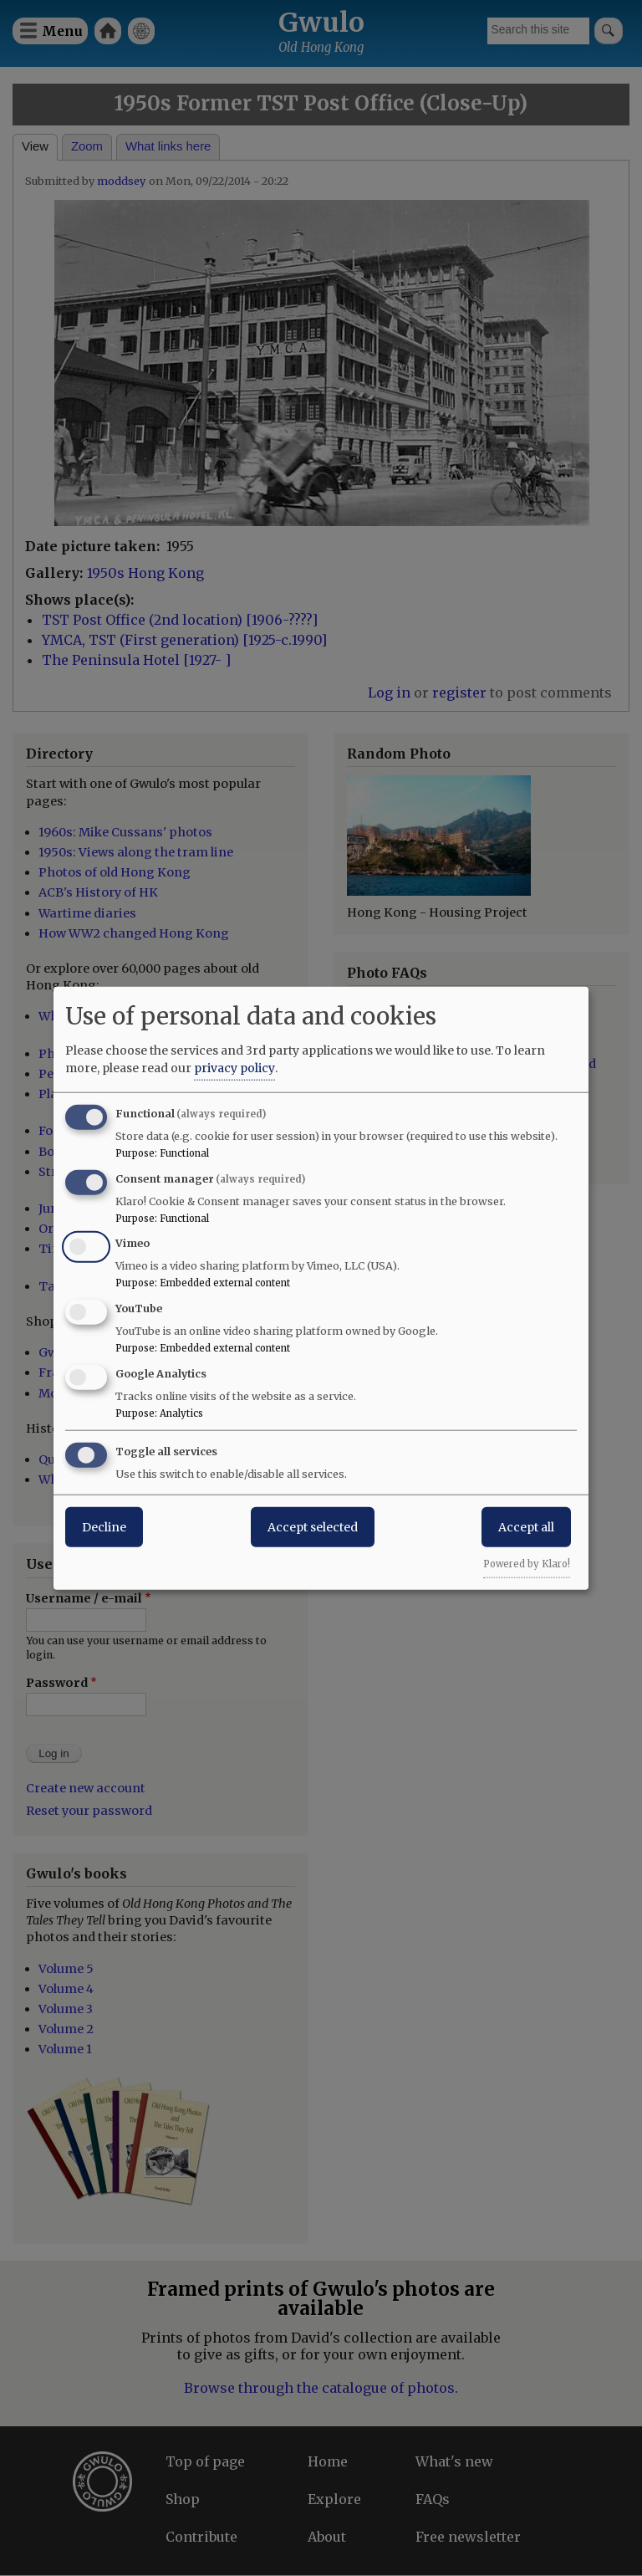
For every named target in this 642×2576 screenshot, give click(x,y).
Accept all (526, 1526)
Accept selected (313, 1526)
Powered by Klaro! (526, 1563)
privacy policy (234, 1067)
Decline (104, 1526)
